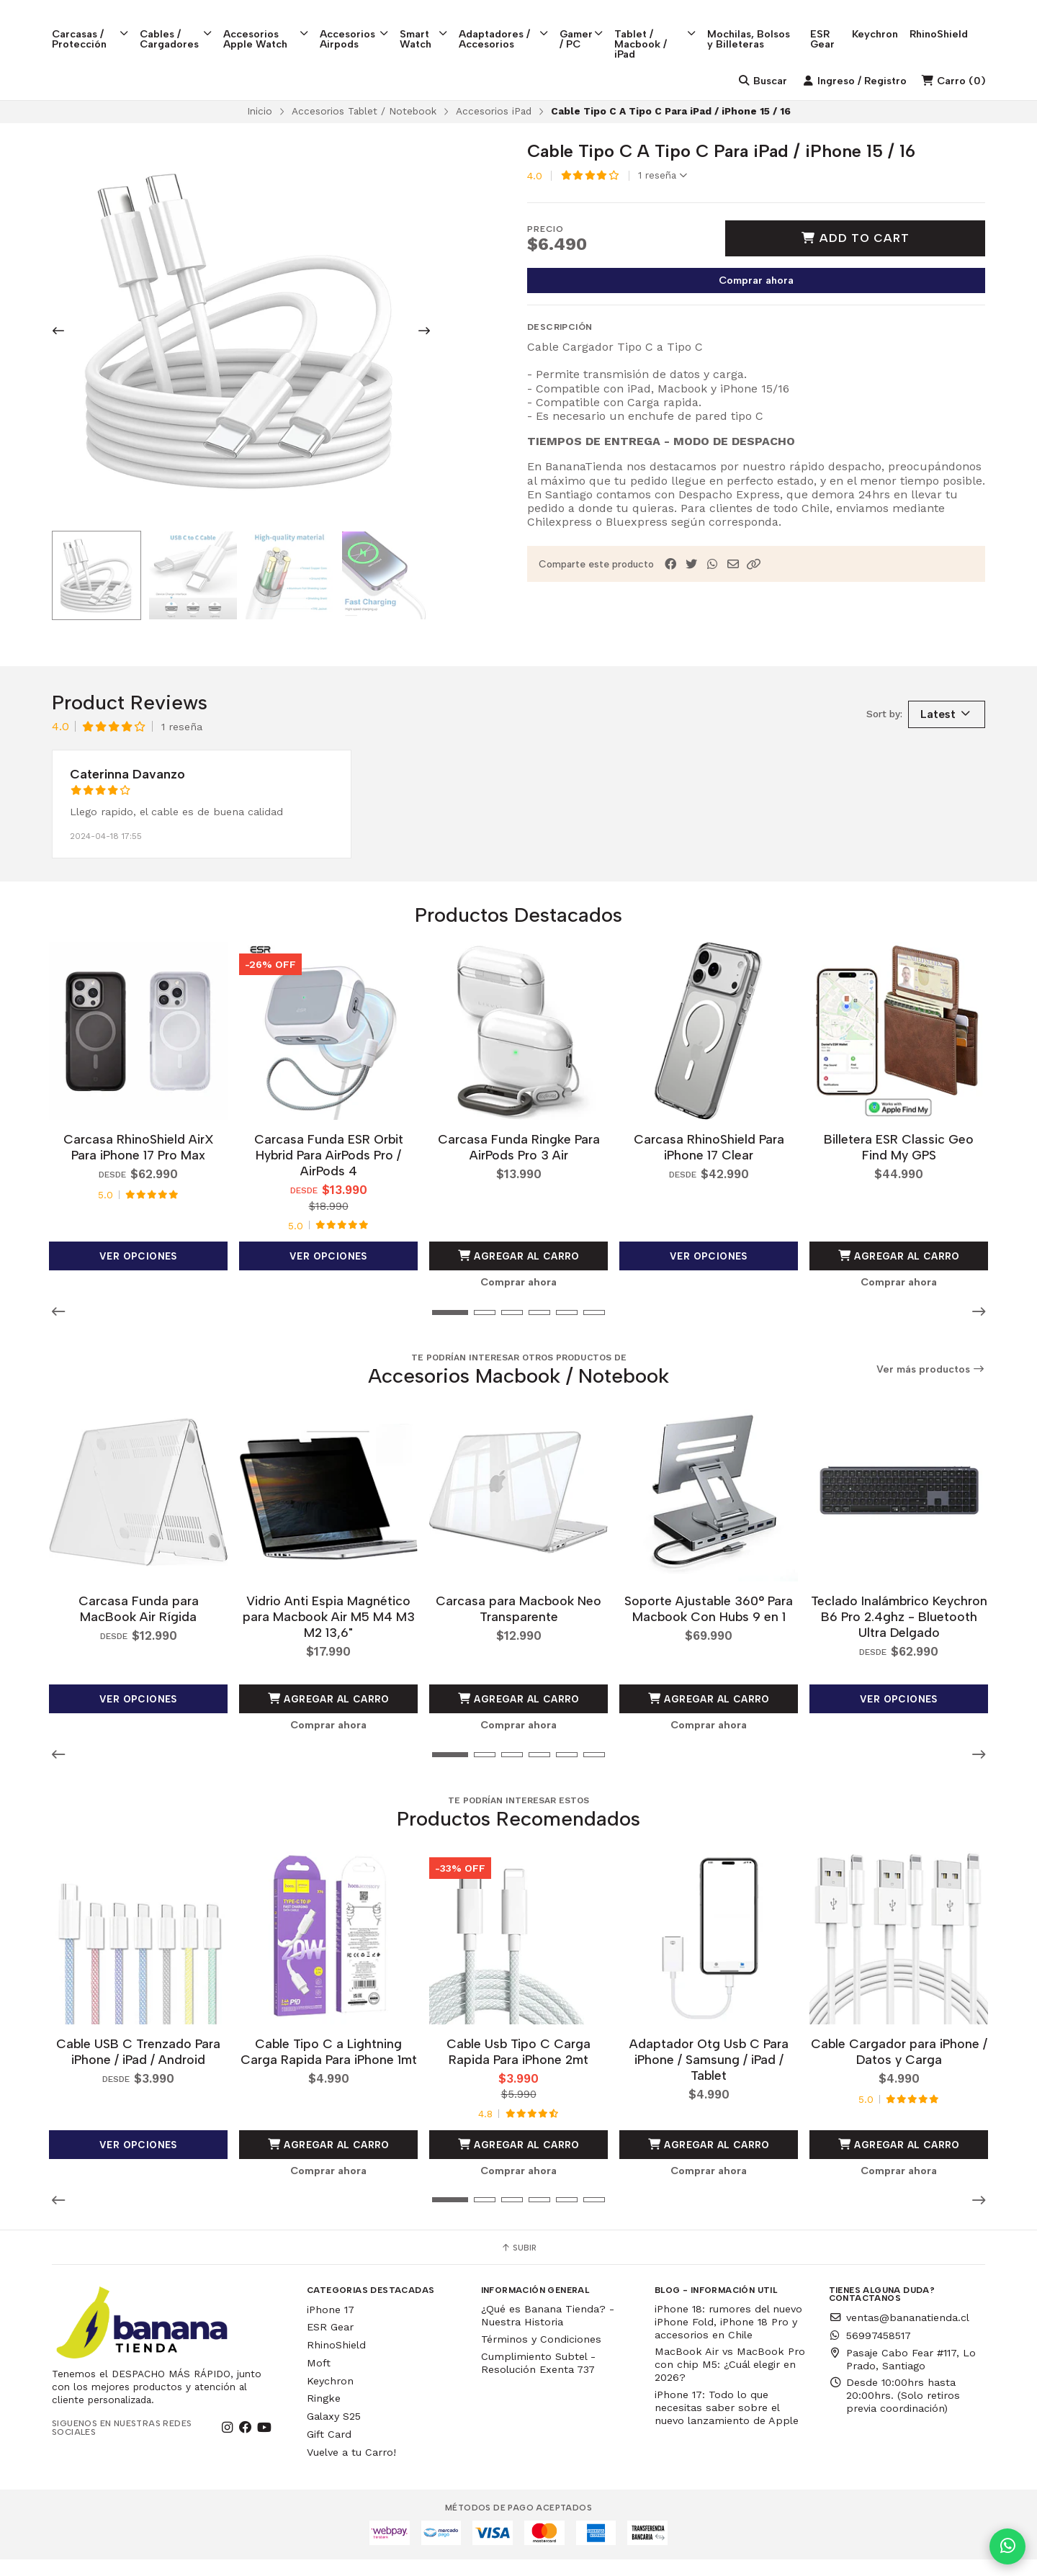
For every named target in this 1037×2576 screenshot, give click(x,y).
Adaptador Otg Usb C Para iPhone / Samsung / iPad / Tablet (709, 2074)
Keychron (892, 22)
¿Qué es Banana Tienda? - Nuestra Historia (547, 2331)
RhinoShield (956, 22)
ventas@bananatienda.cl (899, 2334)
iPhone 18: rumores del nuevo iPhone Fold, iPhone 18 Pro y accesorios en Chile (728, 2337)
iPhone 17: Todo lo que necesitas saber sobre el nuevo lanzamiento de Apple (727, 2424)
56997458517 (870, 2351)
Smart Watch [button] (432, 27)
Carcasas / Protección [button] (91, 27)
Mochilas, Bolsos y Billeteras (767, 27)
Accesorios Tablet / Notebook (364, 142)
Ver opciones (138, 1282)
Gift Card (329, 2450)
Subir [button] (518, 2263)
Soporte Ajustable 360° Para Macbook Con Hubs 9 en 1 (708, 1629)
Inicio (259, 142)
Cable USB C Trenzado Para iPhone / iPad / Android (138, 2066)
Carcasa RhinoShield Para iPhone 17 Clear (709, 1173)
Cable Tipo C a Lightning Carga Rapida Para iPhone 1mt (328, 2074)
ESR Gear (839, 27)
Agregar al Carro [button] (518, 1282)
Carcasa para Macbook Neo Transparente (518, 1629)
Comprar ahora (756, 311)
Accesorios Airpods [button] (361, 27)
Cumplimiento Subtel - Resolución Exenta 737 (538, 2379)
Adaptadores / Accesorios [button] (513, 27)
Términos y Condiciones (541, 2355)
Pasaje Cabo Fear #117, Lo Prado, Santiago (902, 2375)
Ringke (324, 2414)
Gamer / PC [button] (593, 27)
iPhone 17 (330, 2325)
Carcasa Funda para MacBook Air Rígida (138, 1629)
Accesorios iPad (493, 142)
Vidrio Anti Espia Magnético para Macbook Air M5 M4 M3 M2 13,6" (329, 1637)
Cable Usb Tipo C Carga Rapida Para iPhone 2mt (518, 2066)
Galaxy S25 (334, 2432)
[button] (754, 596)
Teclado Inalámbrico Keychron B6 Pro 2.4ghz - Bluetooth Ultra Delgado (899, 1637)
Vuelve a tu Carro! (351, 2468)
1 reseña (662, 207)
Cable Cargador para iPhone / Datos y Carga (898, 2066)
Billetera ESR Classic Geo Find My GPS (899, 1173)
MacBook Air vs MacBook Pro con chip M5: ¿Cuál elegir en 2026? (730, 2381)
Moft (319, 2378)
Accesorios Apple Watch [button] (271, 27)
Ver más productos (931, 1396)
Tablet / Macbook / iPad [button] (668, 33)
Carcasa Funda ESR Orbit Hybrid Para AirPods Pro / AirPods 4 (328, 1181)
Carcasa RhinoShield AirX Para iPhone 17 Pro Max (138, 1173)
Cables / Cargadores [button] (179, 27)
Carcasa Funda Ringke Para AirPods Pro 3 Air (519, 1173)
